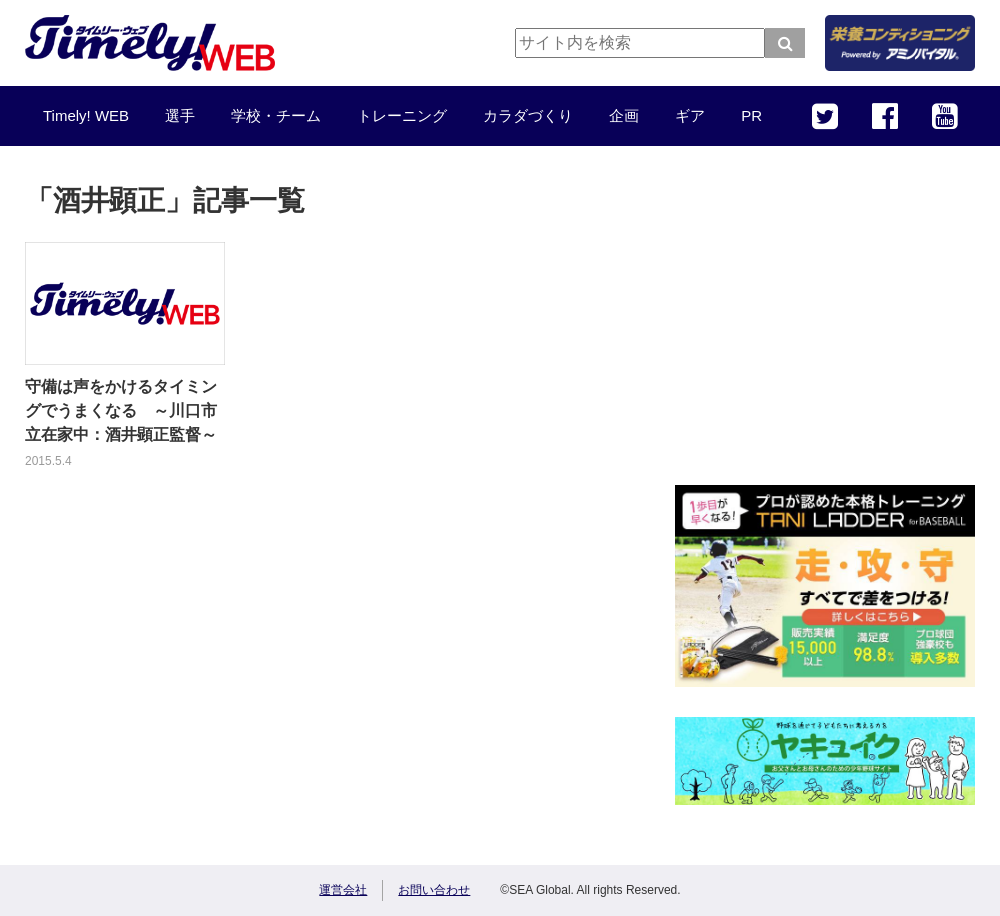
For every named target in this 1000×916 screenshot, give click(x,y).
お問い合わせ (434, 890)
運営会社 (343, 890)
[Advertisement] (825, 330)
